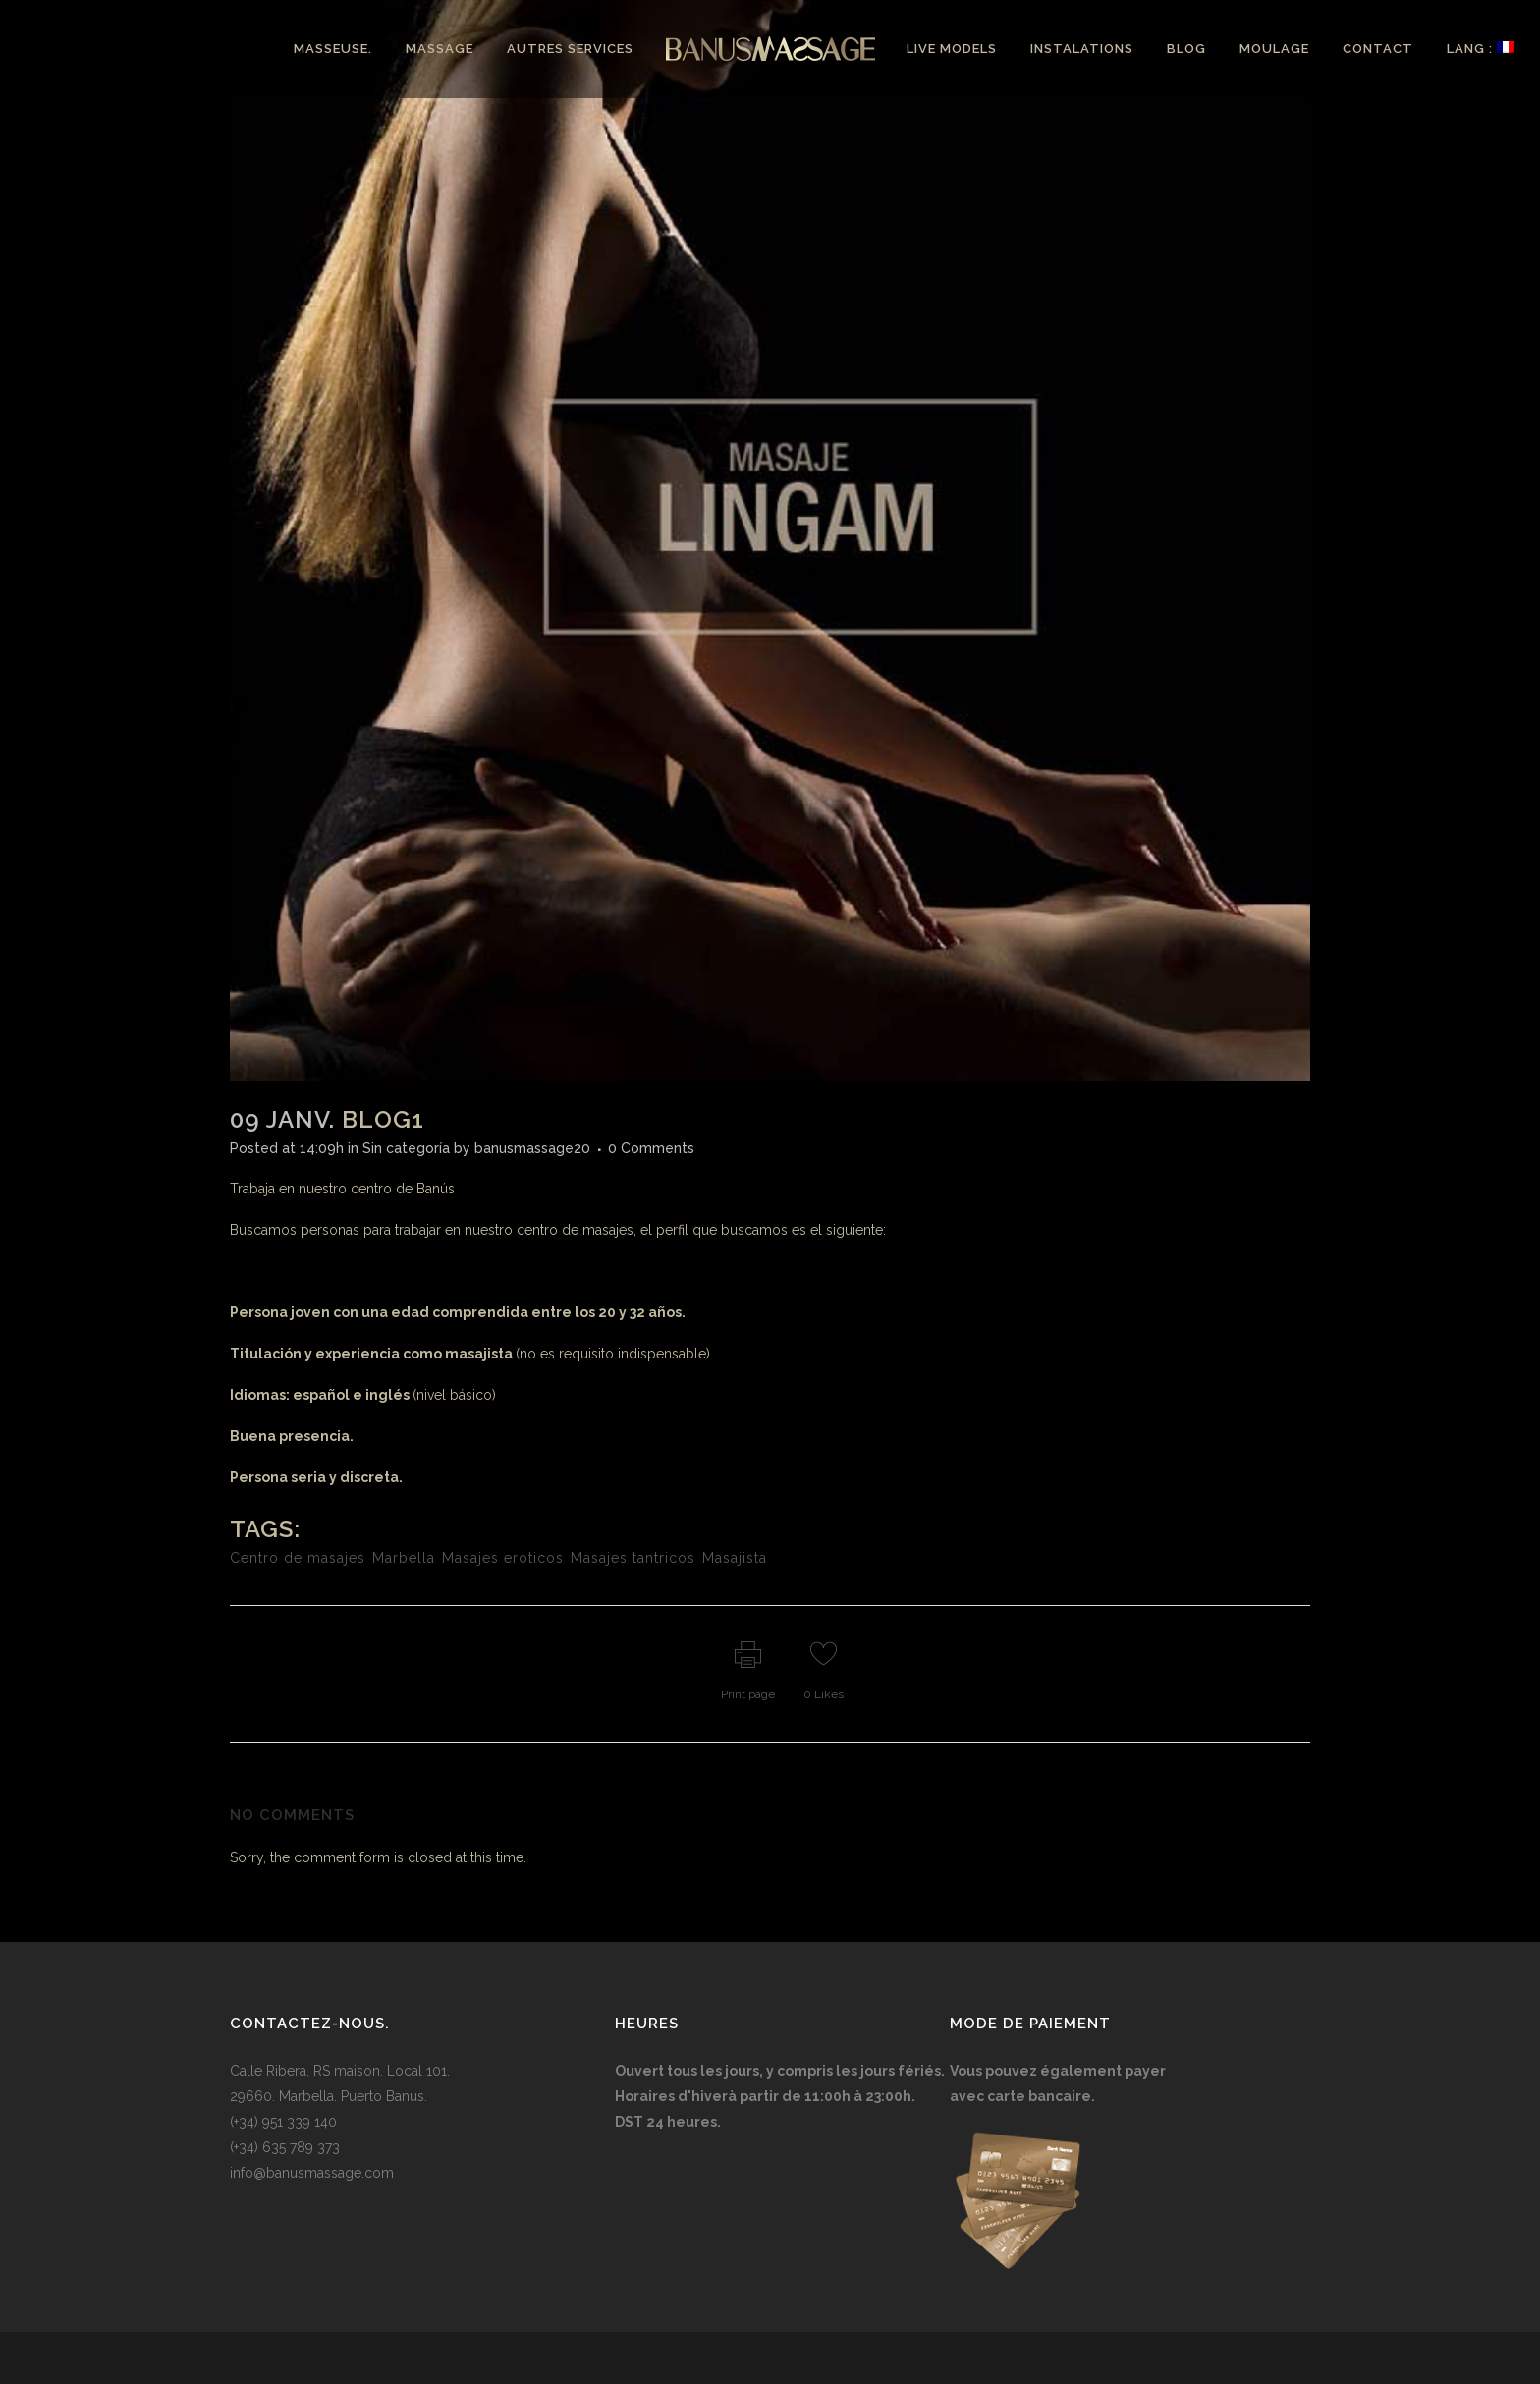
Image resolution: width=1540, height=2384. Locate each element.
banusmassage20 (532, 1148)
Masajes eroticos (503, 1558)
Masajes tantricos (633, 1558)
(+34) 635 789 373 (285, 2147)
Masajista (734, 1558)
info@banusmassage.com (312, 2173)
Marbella (403, 1558)
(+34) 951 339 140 (283, 2122)
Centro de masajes (297, 1558)
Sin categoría (406, 1148)
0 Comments (651, 1148)
